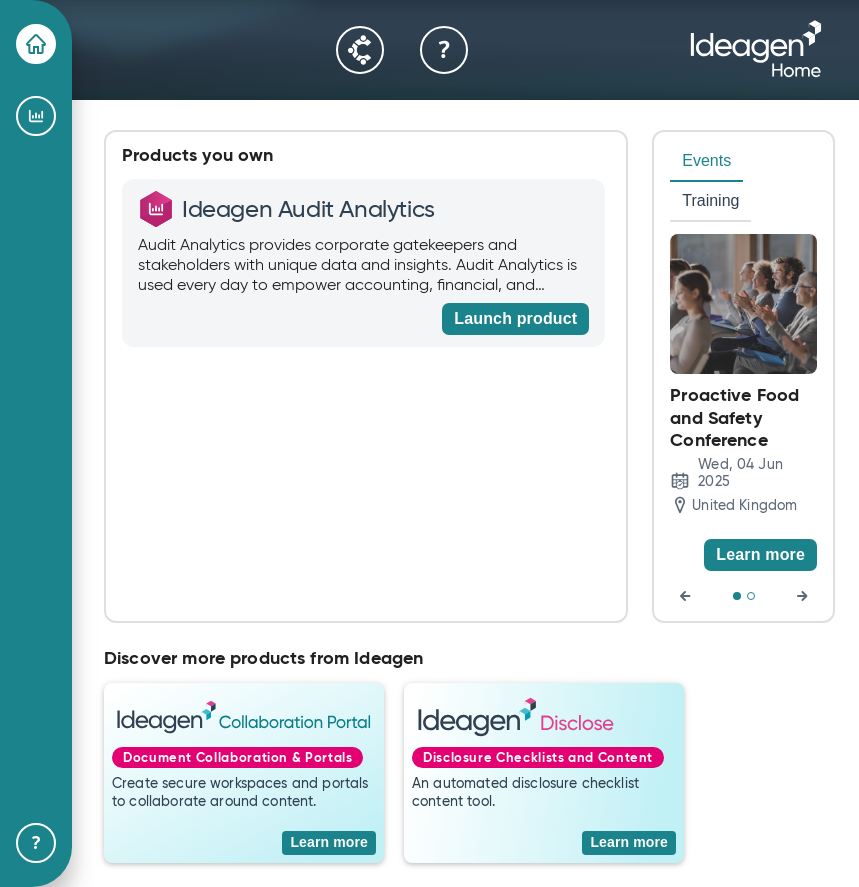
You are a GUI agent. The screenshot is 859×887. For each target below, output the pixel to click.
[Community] (360, 50)
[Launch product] (515, 319)
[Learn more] (760, 555)
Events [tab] (706, 160)
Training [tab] (710, 200)
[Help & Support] (36, 843)
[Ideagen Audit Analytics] (36, 116)
